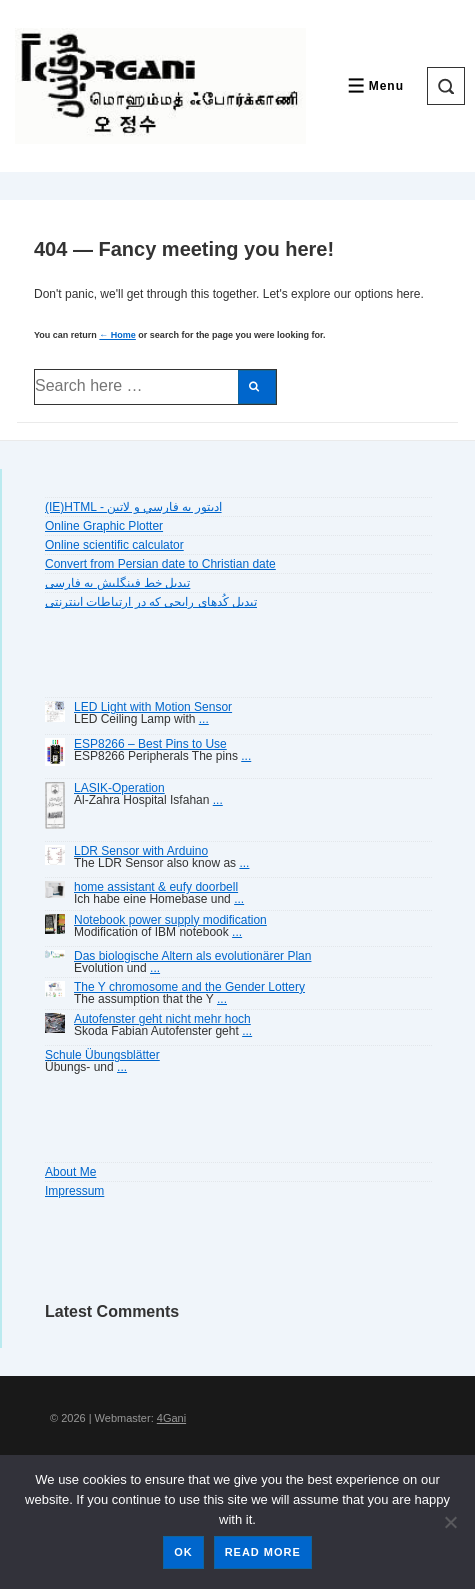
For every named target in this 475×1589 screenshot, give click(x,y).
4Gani (171, 1418)
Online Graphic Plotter (104, 526)
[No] (450, 1522)
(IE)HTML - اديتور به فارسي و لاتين (133, 507)
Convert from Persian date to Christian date (160, 564)
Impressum (74, 1191)
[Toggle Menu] (374, 85)
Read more (263, 1552)
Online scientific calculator (114, 545)
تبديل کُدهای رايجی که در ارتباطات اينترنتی (151, 602)
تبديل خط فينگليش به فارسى (117, 583)
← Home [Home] (117, 335)
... (204, 719)
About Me (70, 1172)
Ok (183, 1552)
